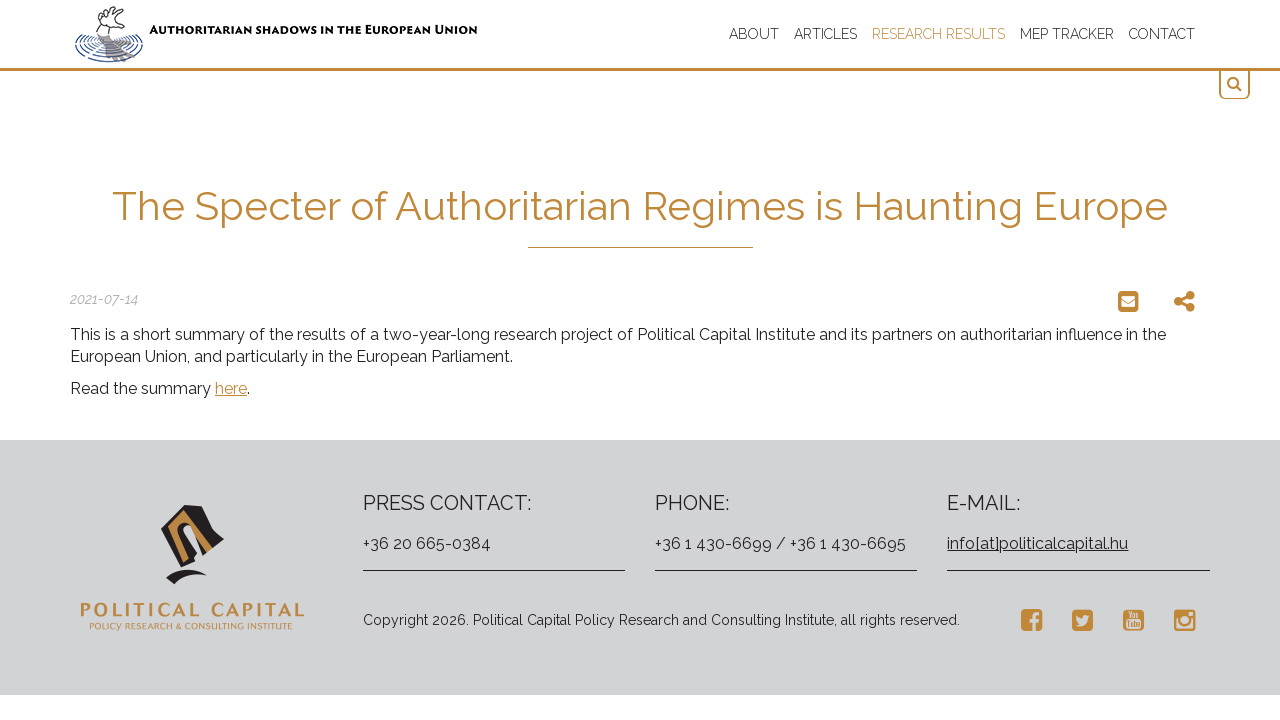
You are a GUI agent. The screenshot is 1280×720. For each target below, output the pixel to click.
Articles (825, 34)
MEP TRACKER (1067, 34)
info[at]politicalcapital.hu (1037, 543)
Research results (938, 34)
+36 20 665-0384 (427, 543)
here (231, 388)
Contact (1162, 34)
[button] (1234, 84)
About (754, 34)
